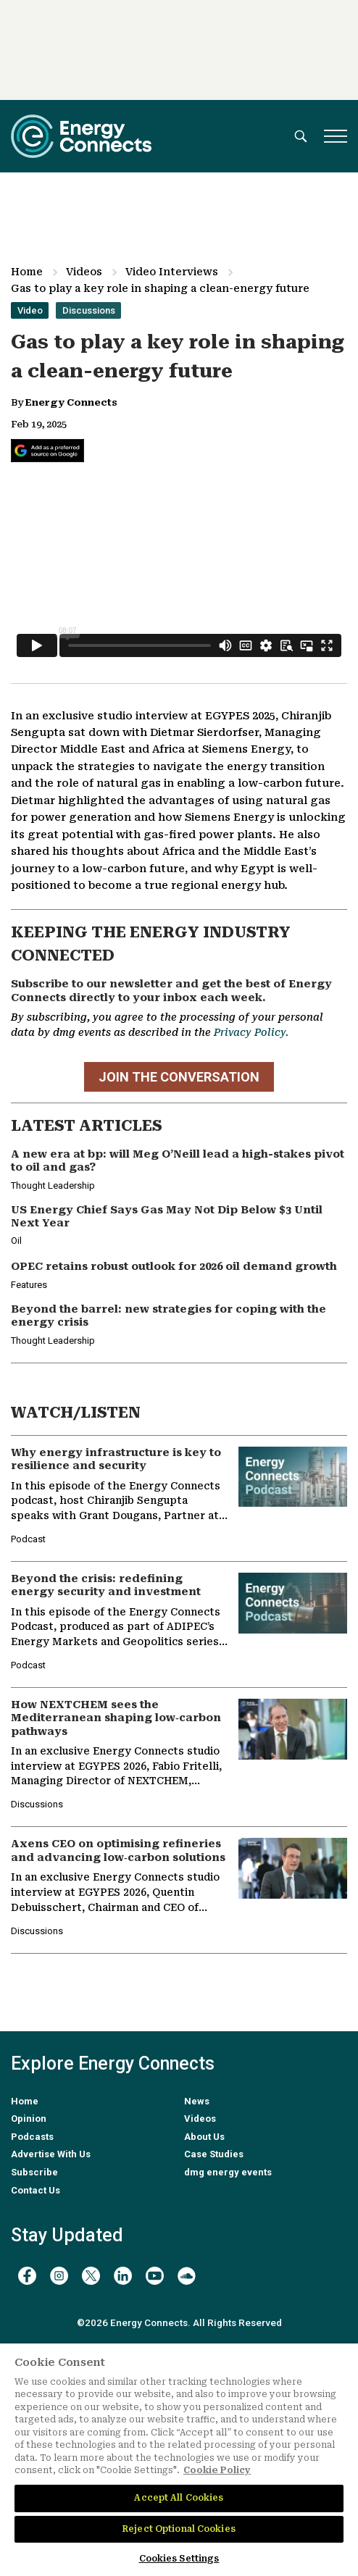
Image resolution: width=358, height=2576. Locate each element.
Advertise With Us (51, 2154)
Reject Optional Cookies (179, 2529)
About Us (204, 2136)
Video (30, 310)
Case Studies (213, 2154)
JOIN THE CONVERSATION (179, 1076)
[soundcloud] (187, 2276)
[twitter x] (91, 2276)
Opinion (28, 2118)
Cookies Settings (179, 2559)
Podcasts (32, 2136)
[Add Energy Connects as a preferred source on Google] (47, 450)
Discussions (88, 310)
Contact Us (35, 2190)
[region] (179, 2459)
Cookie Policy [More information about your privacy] (217, 2470)
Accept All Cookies (178, 2498)
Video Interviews (171, 271)
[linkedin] (123, 2276)
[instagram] (59, 2276)
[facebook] (27, 2276)
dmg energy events (228, 2172)
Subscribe (34, 2172)
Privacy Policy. (251, 1032)
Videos (84, 271)
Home (27, 271)
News (196, 2101)
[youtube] (155, 2276)
